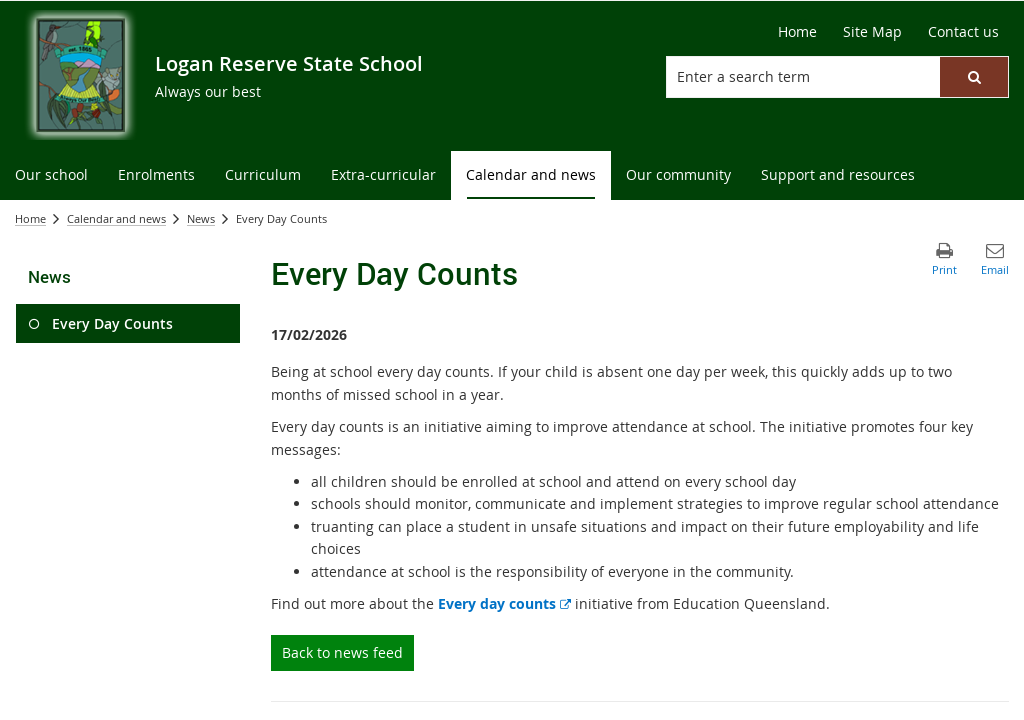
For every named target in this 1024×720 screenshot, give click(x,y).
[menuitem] (51, 175)
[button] (974, 77)
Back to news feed (342, 652)
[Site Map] (872, 32)
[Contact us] (963, 32)
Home (30, 218)
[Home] (797, 32)
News (201, 218)
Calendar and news (116, 218)
